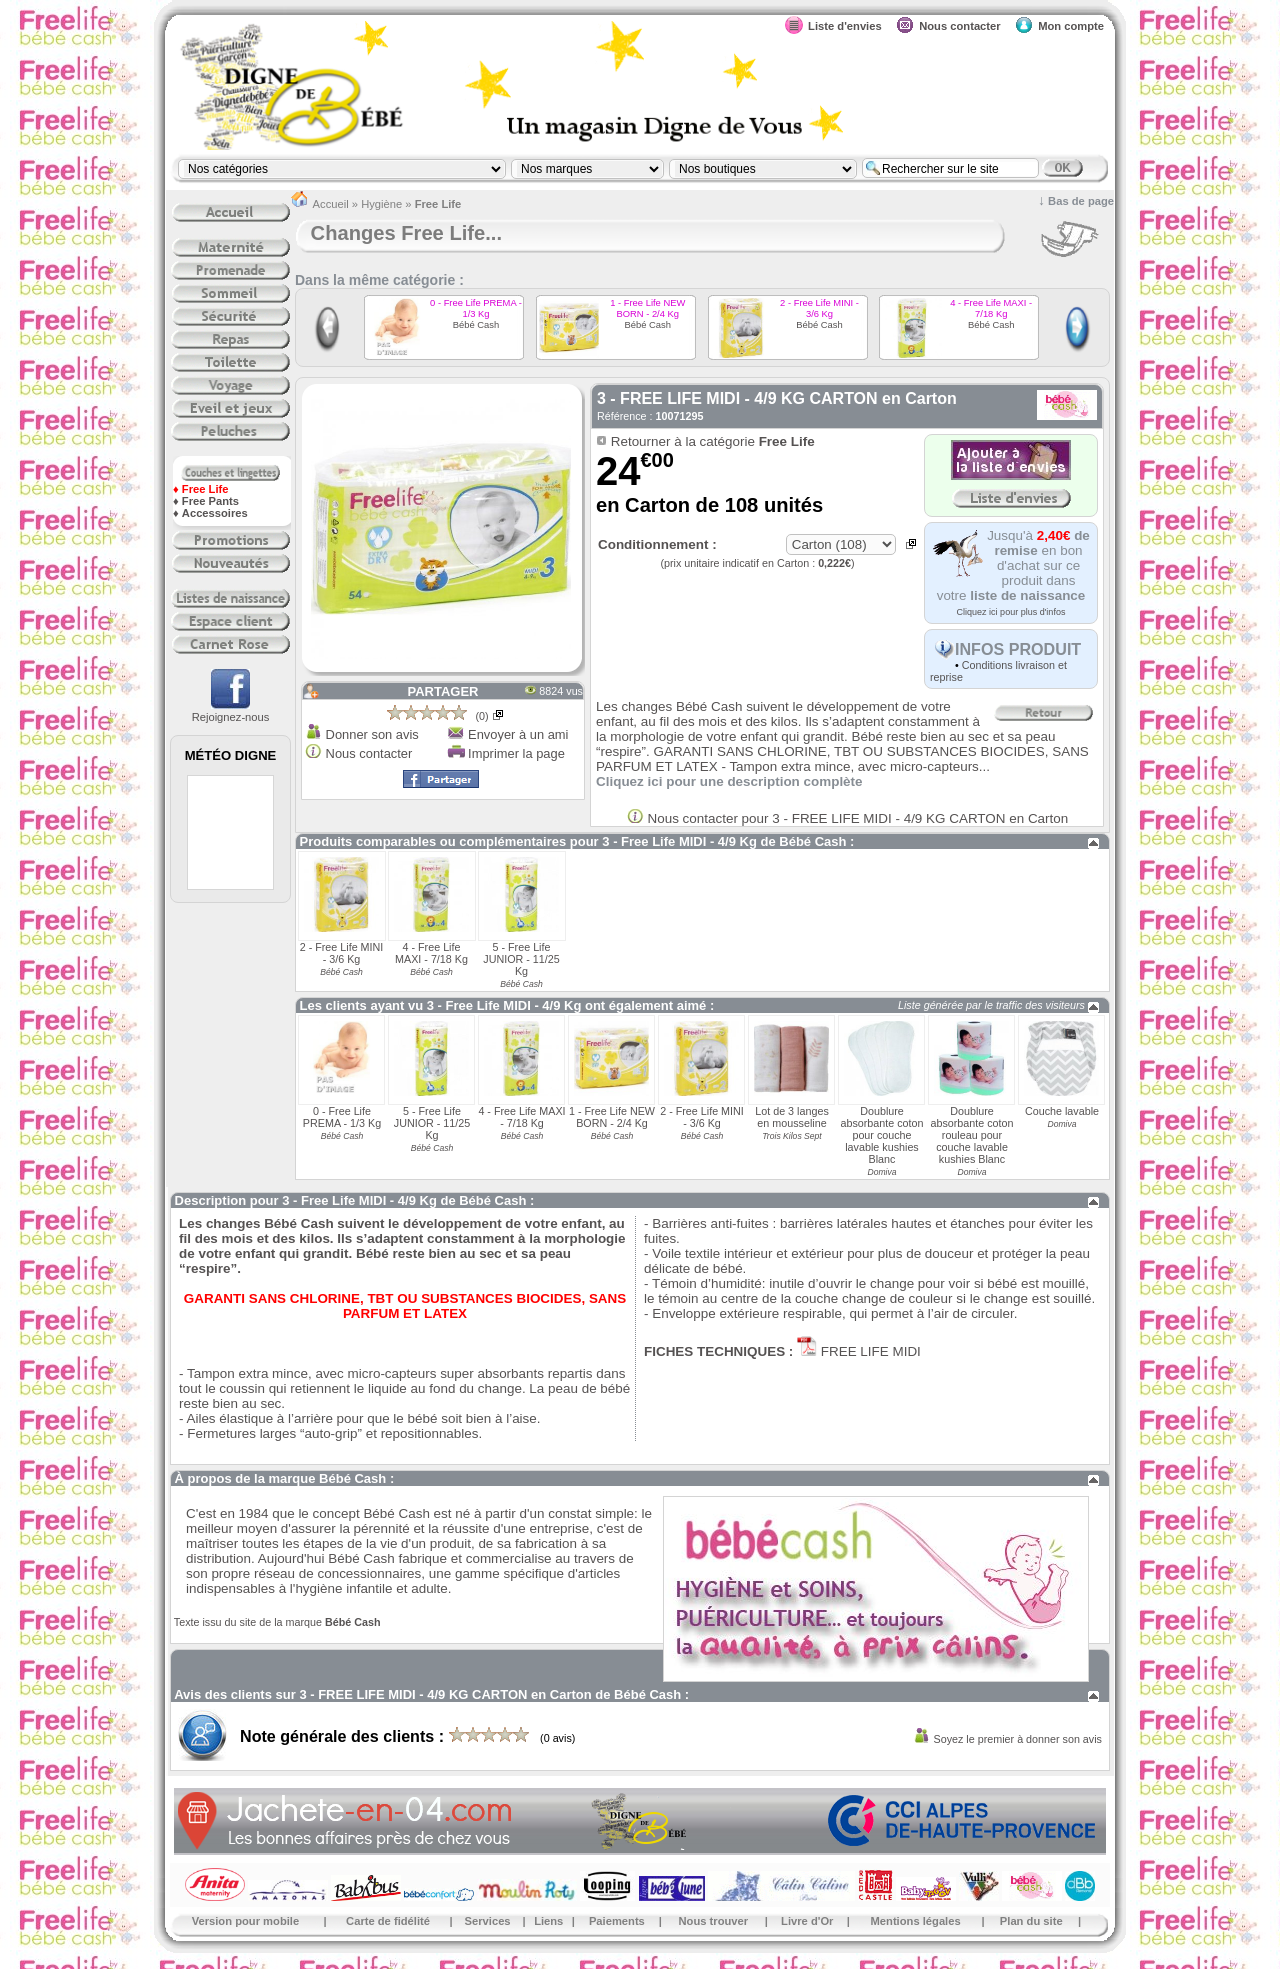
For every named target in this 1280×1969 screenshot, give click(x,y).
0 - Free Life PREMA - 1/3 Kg (476, 308)
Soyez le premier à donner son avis (1017, 1739)
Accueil (331, 204)
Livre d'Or (807, 1921)
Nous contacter (369, 753)
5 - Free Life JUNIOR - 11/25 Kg (521, 959)
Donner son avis (372, 734)
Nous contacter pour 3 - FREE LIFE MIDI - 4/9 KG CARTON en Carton (858, 818)
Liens (548, 1921)
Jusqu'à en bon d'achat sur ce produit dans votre (1013, 565)
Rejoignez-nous (231, 711)
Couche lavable (1062, 1111)
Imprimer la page (516, 753)
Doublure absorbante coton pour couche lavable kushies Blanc (881, 1135)
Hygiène (381, 204)
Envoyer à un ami (518, 734)
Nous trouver (714, 1921)
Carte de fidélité (388, 1921)
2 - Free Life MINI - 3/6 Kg (819, 308)
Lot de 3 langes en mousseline (792, 1117)
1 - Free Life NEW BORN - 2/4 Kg (647, 308)
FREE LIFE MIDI (869, 1351)
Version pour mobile (246, 1921)
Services (488, 1921)
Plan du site (1031, 1921)
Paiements (617, 1921)
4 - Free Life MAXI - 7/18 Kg (991, 308)
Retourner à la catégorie (713, 441)
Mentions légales (916, 1921)
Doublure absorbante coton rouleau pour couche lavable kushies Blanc (971, 1135)
